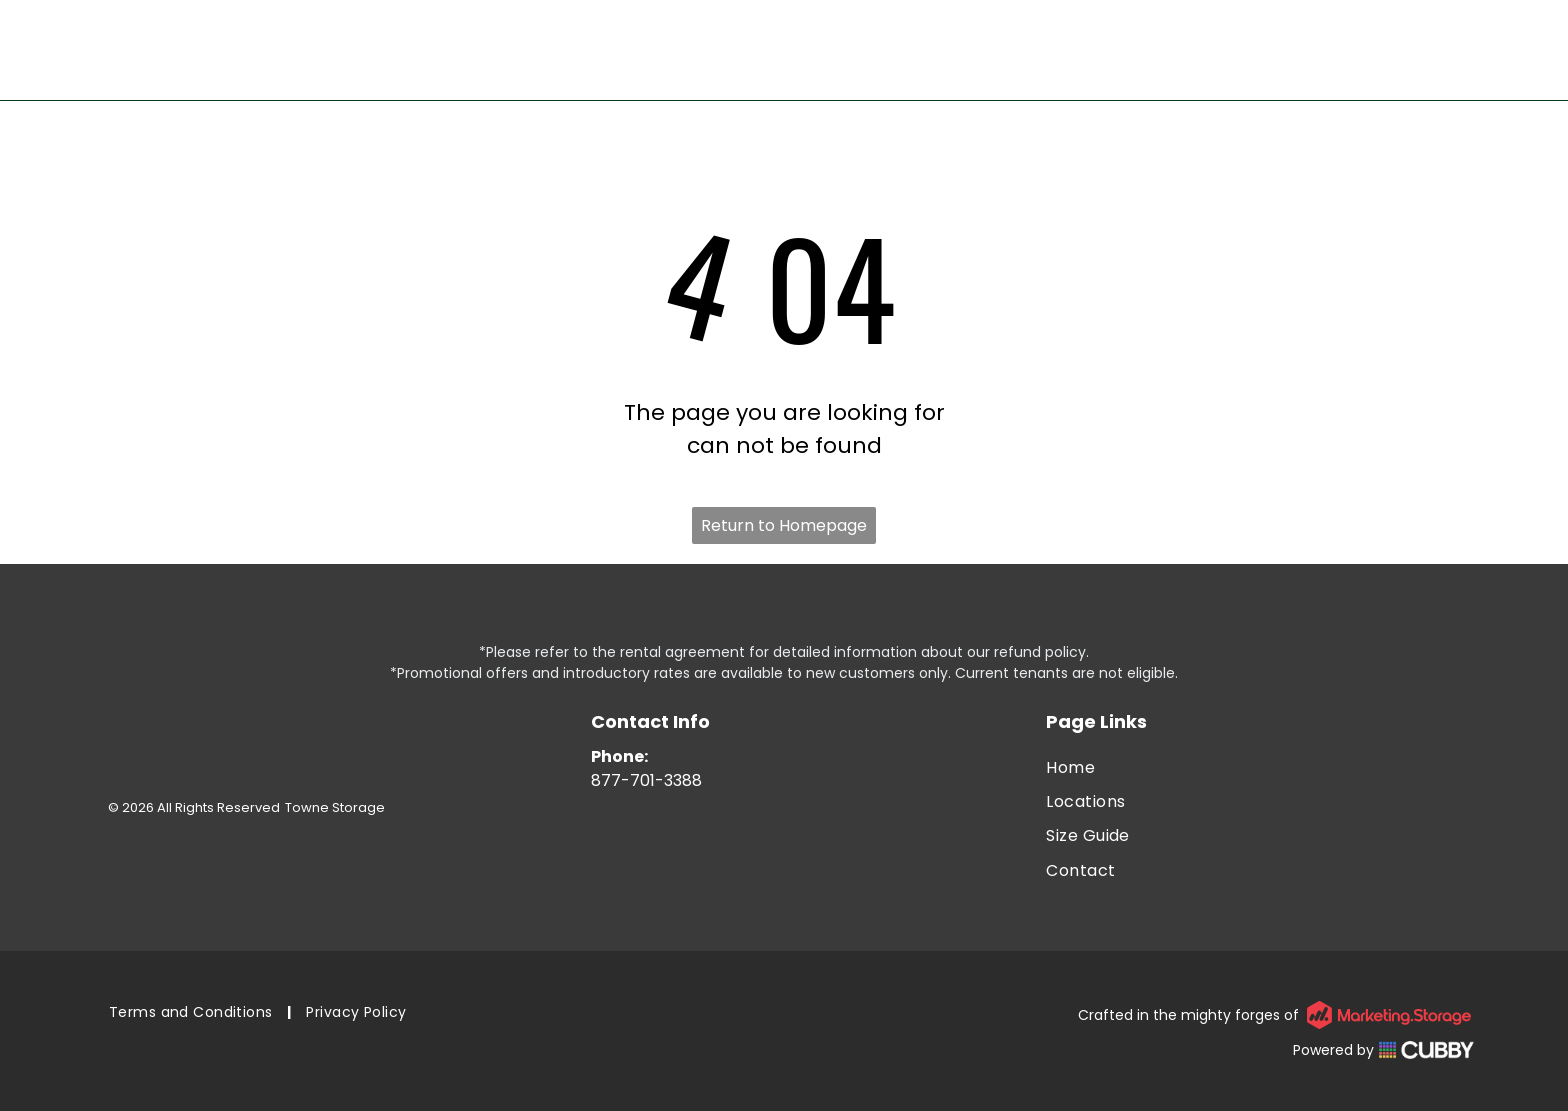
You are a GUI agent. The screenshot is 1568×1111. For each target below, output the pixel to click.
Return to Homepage (784, 525)
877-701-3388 (646, 780)
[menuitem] (1260, 767)
